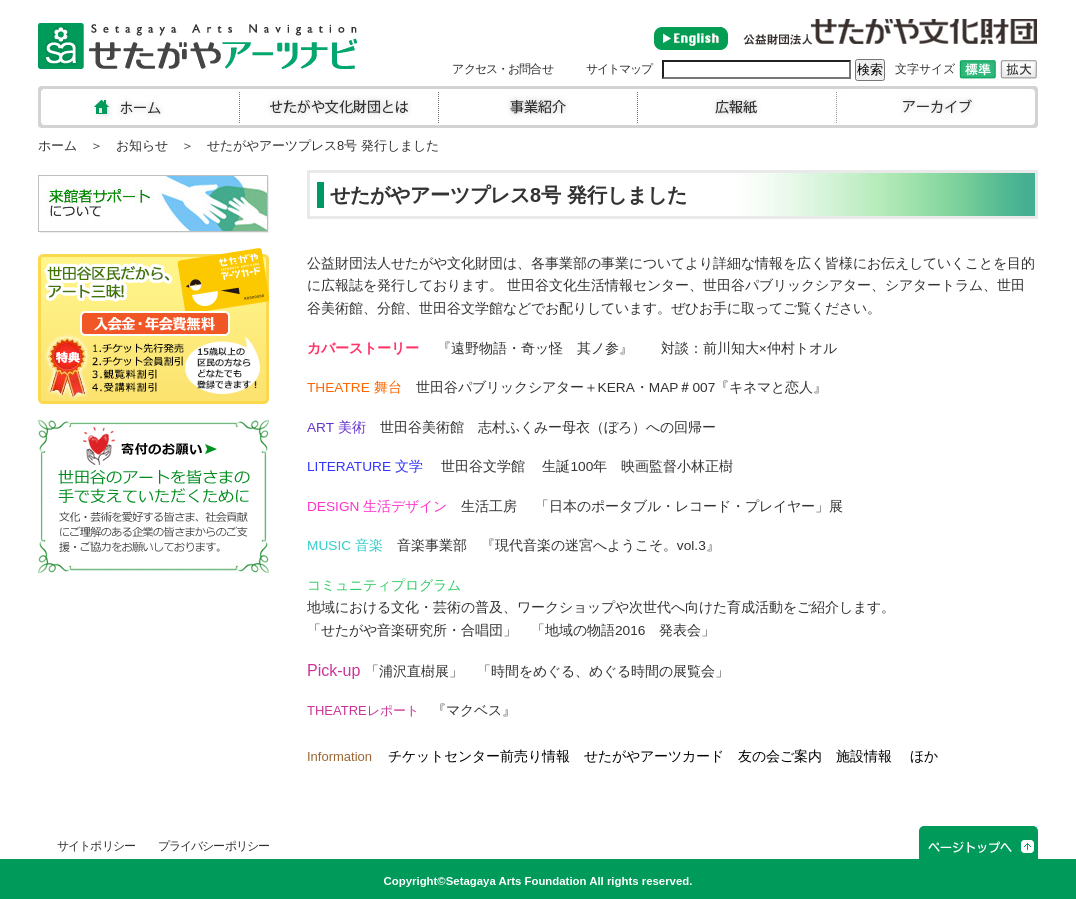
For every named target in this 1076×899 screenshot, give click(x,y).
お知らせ (142, 145)
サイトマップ (619, 69)
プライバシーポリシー (213, 846)
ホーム (57, 145)
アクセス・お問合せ (502, 69)
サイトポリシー (96, 846)
